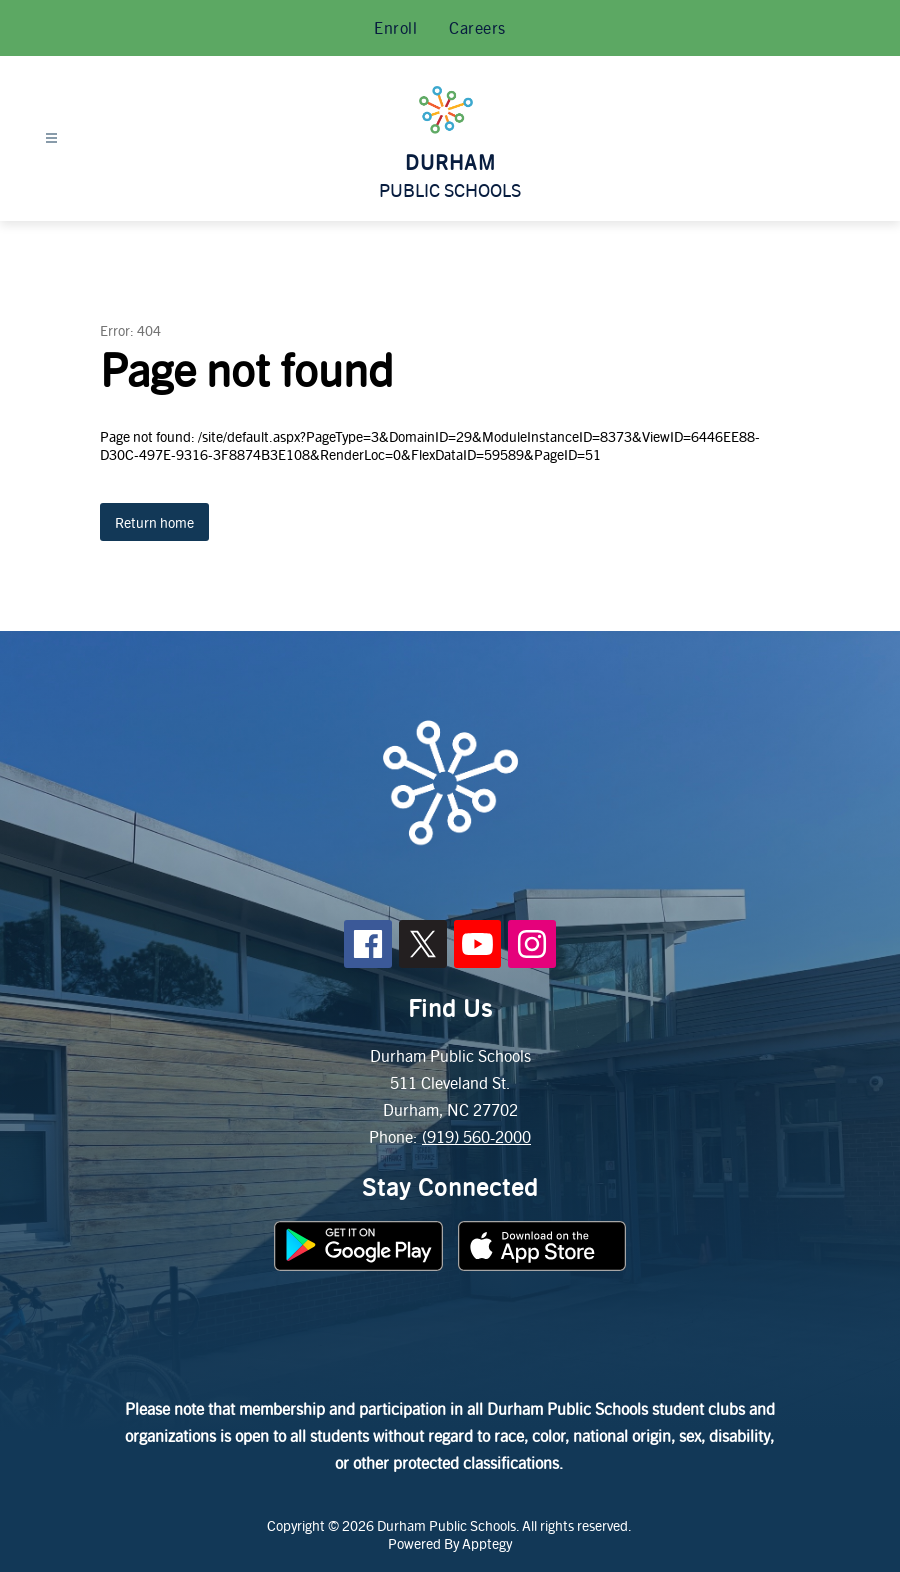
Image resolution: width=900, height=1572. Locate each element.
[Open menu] (51, 138)
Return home (154, 522)
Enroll (395, 27)
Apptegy (487, 1543)
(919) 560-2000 (476, 1136)
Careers (477, 27)
